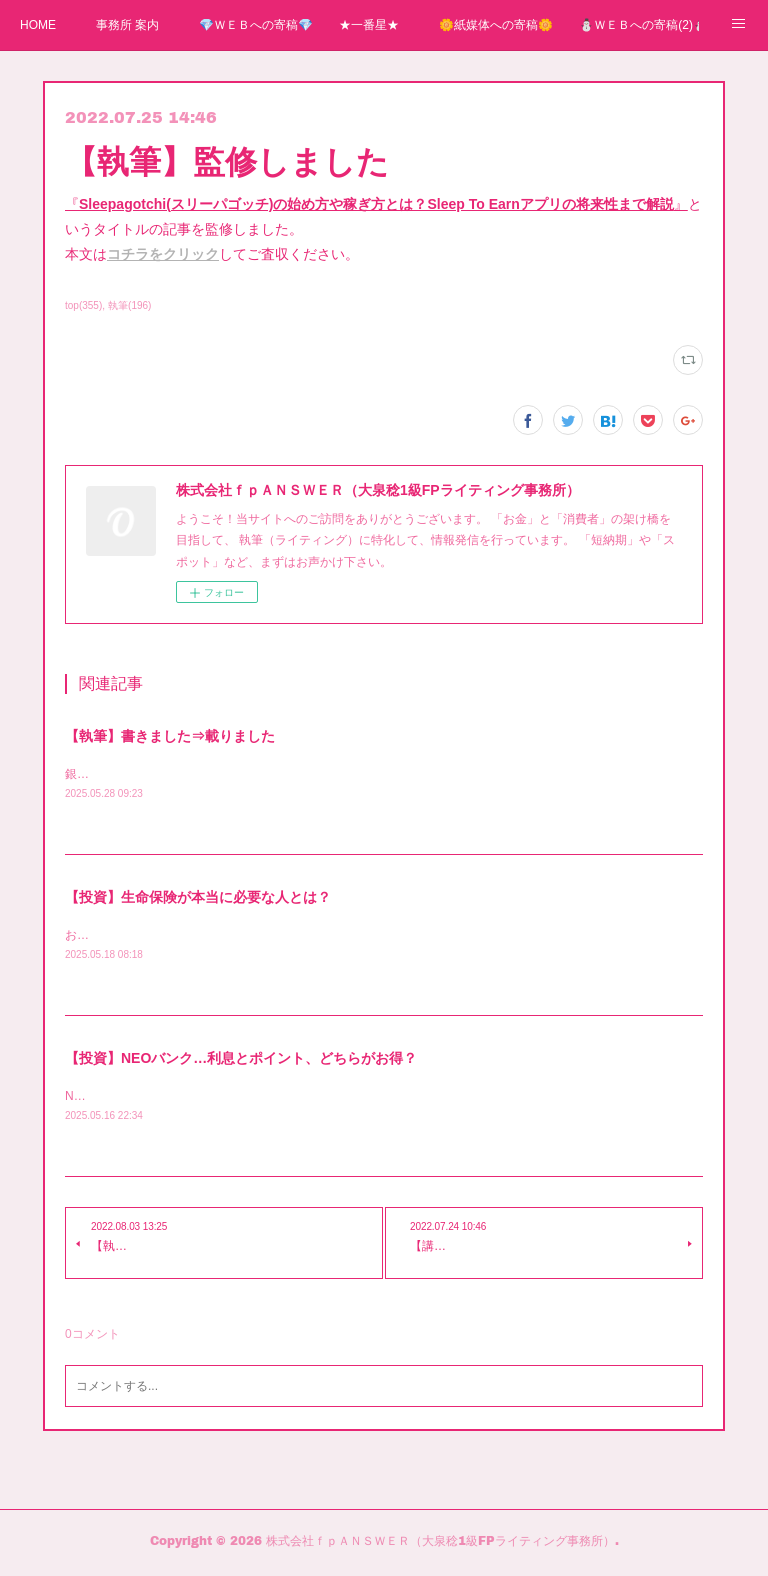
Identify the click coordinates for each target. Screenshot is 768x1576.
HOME (38, 25)
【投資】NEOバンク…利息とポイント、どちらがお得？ (241, 1060)
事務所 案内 (127, 25)
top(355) (83, 305)
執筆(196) (129, 305)
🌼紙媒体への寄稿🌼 (496, 25)
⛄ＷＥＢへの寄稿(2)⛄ (639, 25)
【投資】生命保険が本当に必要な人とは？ (198, 898)
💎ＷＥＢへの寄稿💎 (256, 25)
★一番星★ (369, 25)
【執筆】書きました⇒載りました (170, 736)
